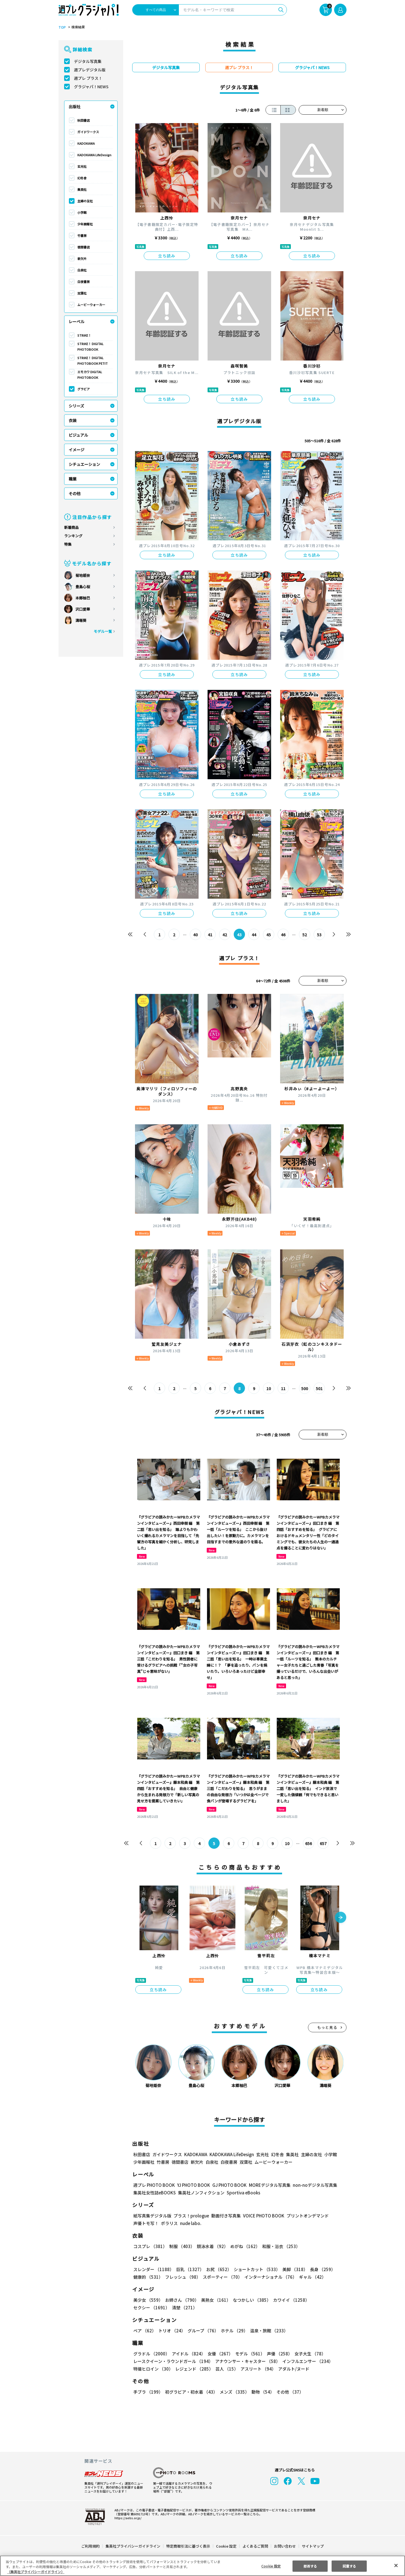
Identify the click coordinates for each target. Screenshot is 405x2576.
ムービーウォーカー (91, 304)
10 (268, 1388)
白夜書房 (83, 281)
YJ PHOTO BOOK (192, 2185)
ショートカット (255, 2269)
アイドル (187, 2354)
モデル (248, 2354)
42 (224, 934)
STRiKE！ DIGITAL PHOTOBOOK (90, 346)
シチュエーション (84, 464)
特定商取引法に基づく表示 (188, 2546)
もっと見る (327, 2027)
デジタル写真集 (88, 61)
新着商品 (71, 527)
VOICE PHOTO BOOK (262, 2216)
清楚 (145, 2307)
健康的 (147, 2277)
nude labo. (190, 2223)
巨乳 (189, 2269)
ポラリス (169, 2223)
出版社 (74, 106)
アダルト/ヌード (292, 2369)
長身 (319, 2269)
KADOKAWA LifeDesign (94, 155)
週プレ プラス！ (88, 78)
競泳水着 (211, 2246)
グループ (202, 2330)
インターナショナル (270, 2277)
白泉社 (82, 270)
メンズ (233, 2392)
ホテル (233, 2330)
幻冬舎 (82, 178)
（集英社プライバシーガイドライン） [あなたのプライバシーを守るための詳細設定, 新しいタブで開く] (35, 2571)
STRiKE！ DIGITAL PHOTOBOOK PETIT (92, 360)
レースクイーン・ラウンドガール (173, 2361)
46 (283, 934)
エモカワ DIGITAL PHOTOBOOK (89, 375)
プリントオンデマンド (305, 2216)
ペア (144, 2330)
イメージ (76, 449)
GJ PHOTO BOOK (227, 2185)
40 (195, 934)
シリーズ (76, 406)
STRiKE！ (84, 335)
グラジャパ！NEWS (91, 86)
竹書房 (82, 235)
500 (304, 1388)
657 (323, 1843)
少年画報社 (85, 224)
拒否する (310, 2565)
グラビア (83, 389)
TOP (61, 27)
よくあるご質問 (255, 2546)
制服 (181, 2246)
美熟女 (214, 2300)
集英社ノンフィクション (200, 2193)
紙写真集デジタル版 (152, 2216)
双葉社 (82, 293)
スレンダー (153, 2269)
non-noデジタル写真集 (311, 2185)
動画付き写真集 (225, 2216)
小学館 (82, 212)
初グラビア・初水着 (191, 2392)
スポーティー (221, 2277)
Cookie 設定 (226, 2546)
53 (319, 934)
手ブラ (147, 2392)
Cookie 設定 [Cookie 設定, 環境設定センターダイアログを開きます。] (271, 2565)
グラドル (151, 2354)
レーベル (76, 321)
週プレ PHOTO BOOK (153, 2185)
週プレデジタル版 (89, 70)
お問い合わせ (285, 2546)
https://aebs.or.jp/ (127, 2518)
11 (283, 1388)
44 (254, 934)
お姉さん (181, 2300)
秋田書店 (83, 120)
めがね (243, 2246)
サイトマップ (312, 2546)
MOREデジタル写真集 (266, 2185)
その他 (74, 493)
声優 (277, 2354)
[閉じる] (396, 2565)
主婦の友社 (85, 201)
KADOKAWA (86, 143)
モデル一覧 (103, 631)
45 (268, 934)
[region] (202, 2565)
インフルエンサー (307, 2361)
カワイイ (289, 2300)
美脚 (292, 2269)
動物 (261, 2392)
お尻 (217, 2269)
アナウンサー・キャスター (247, 2361)
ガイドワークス (88, 132)
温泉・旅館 (267, 2330)
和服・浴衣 (279, 2246)
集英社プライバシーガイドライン (133, 2546)
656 (308, 1843)
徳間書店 (83, 247)
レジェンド (193, 2369)
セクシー (327, 2300)
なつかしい (250, 2300)
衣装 (72, 420)
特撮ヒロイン (153, 2369)
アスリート (256, 2369)
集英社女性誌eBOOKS (154, 2193)
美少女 (147, 2300)
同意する (349, 2565)
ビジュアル (78, 435)
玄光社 (82, 166)
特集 (67, 544)
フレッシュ (182, 2277)
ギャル (311, 2277)
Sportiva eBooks (242, 2193)
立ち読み (167, 256)
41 (210, 934)
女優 (218, 2354)
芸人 (226, 2369)
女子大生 (307, 2354)
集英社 (82, 189)
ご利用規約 (91, 2546)
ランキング (73, 535)
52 (304, 934)
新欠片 (82, 258)
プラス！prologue (191, 2216)
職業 (72, 479)
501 (319, 1388)
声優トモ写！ (146, 2223)
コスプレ (149, 2246)
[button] (340, 1918)
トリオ (171, 2330)
